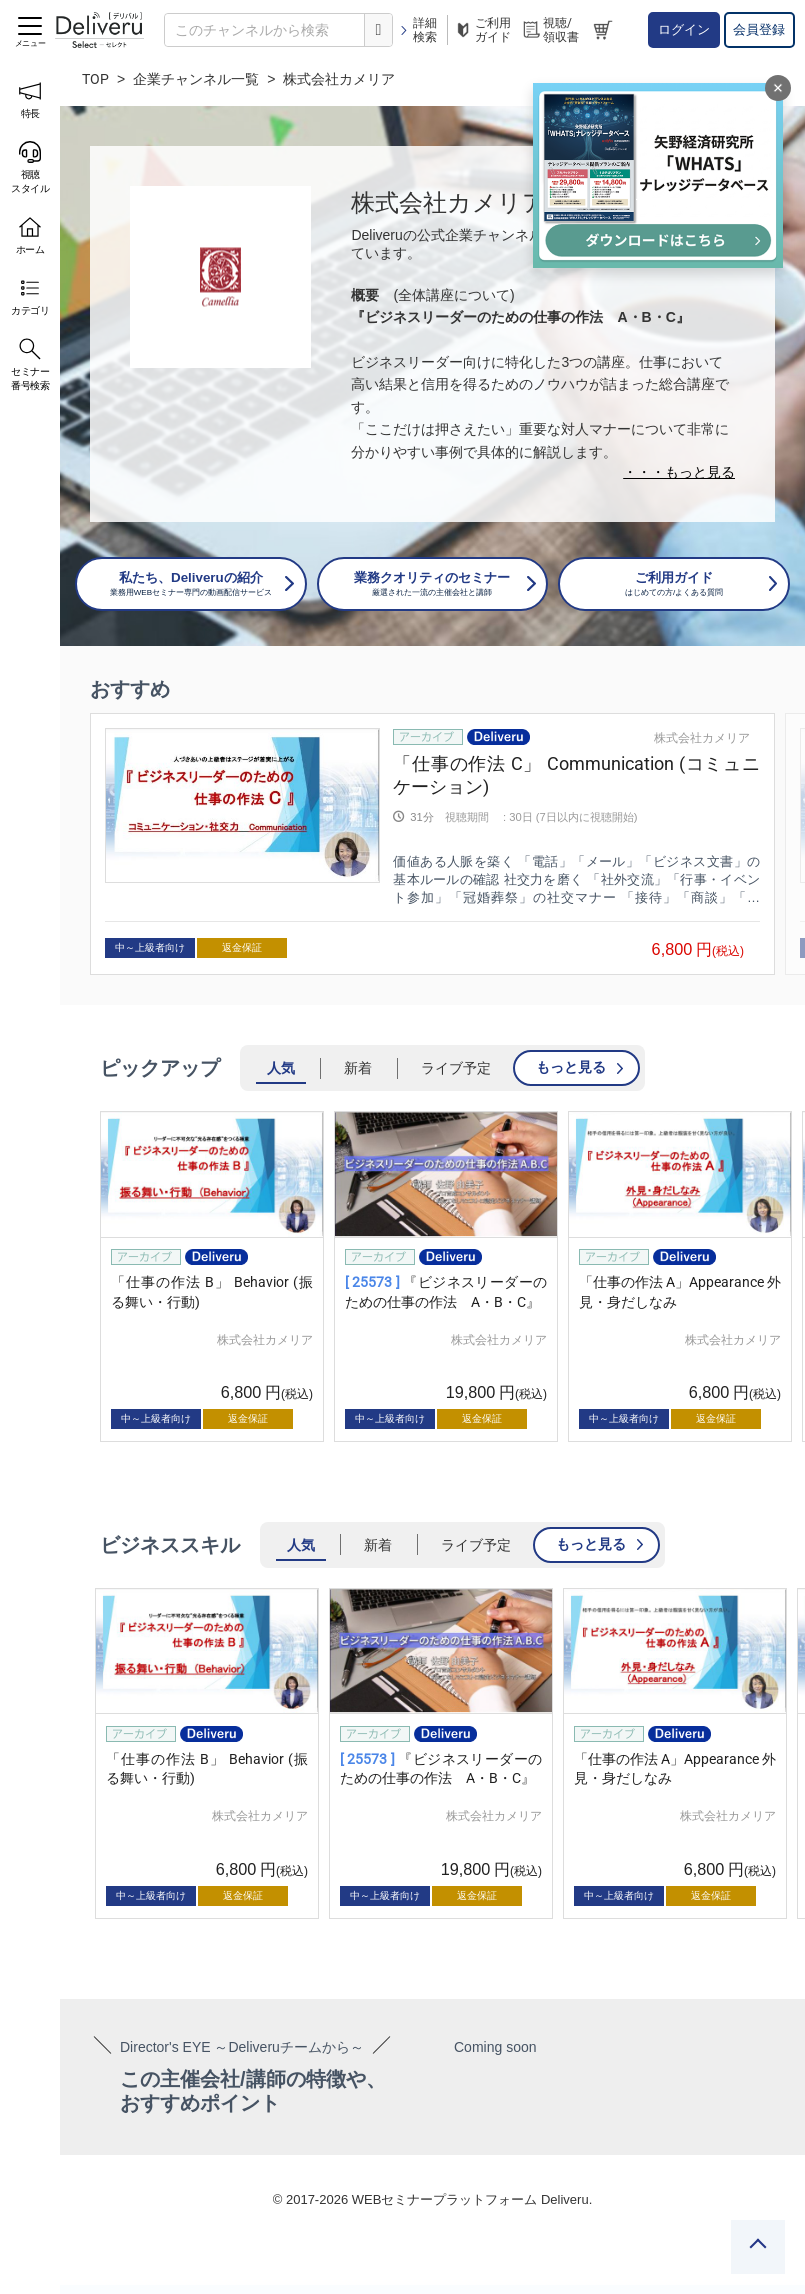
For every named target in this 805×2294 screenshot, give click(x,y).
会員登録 (759, 29)
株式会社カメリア (702, 738)
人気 (281, 1068)
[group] (432, 844)
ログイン (684, 29)
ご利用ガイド (482, 30)
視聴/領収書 (550, 30)
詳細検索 (417, 30)
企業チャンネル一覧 (196, 79)
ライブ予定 (456, 1068)
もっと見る (571, 1067)
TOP (95, 79)
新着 (358, 1068)
